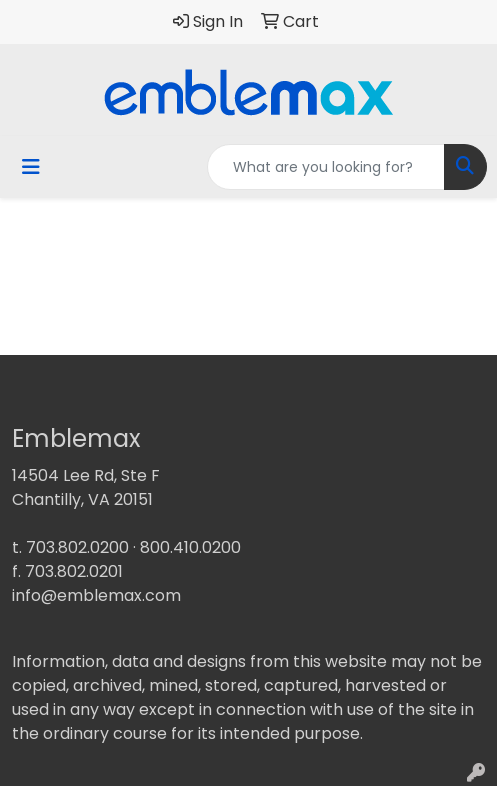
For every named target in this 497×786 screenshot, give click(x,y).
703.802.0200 (77, 547)
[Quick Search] (326, 167)
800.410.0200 (190, 547)
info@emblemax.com (96, 595)
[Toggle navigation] (31, 167)
